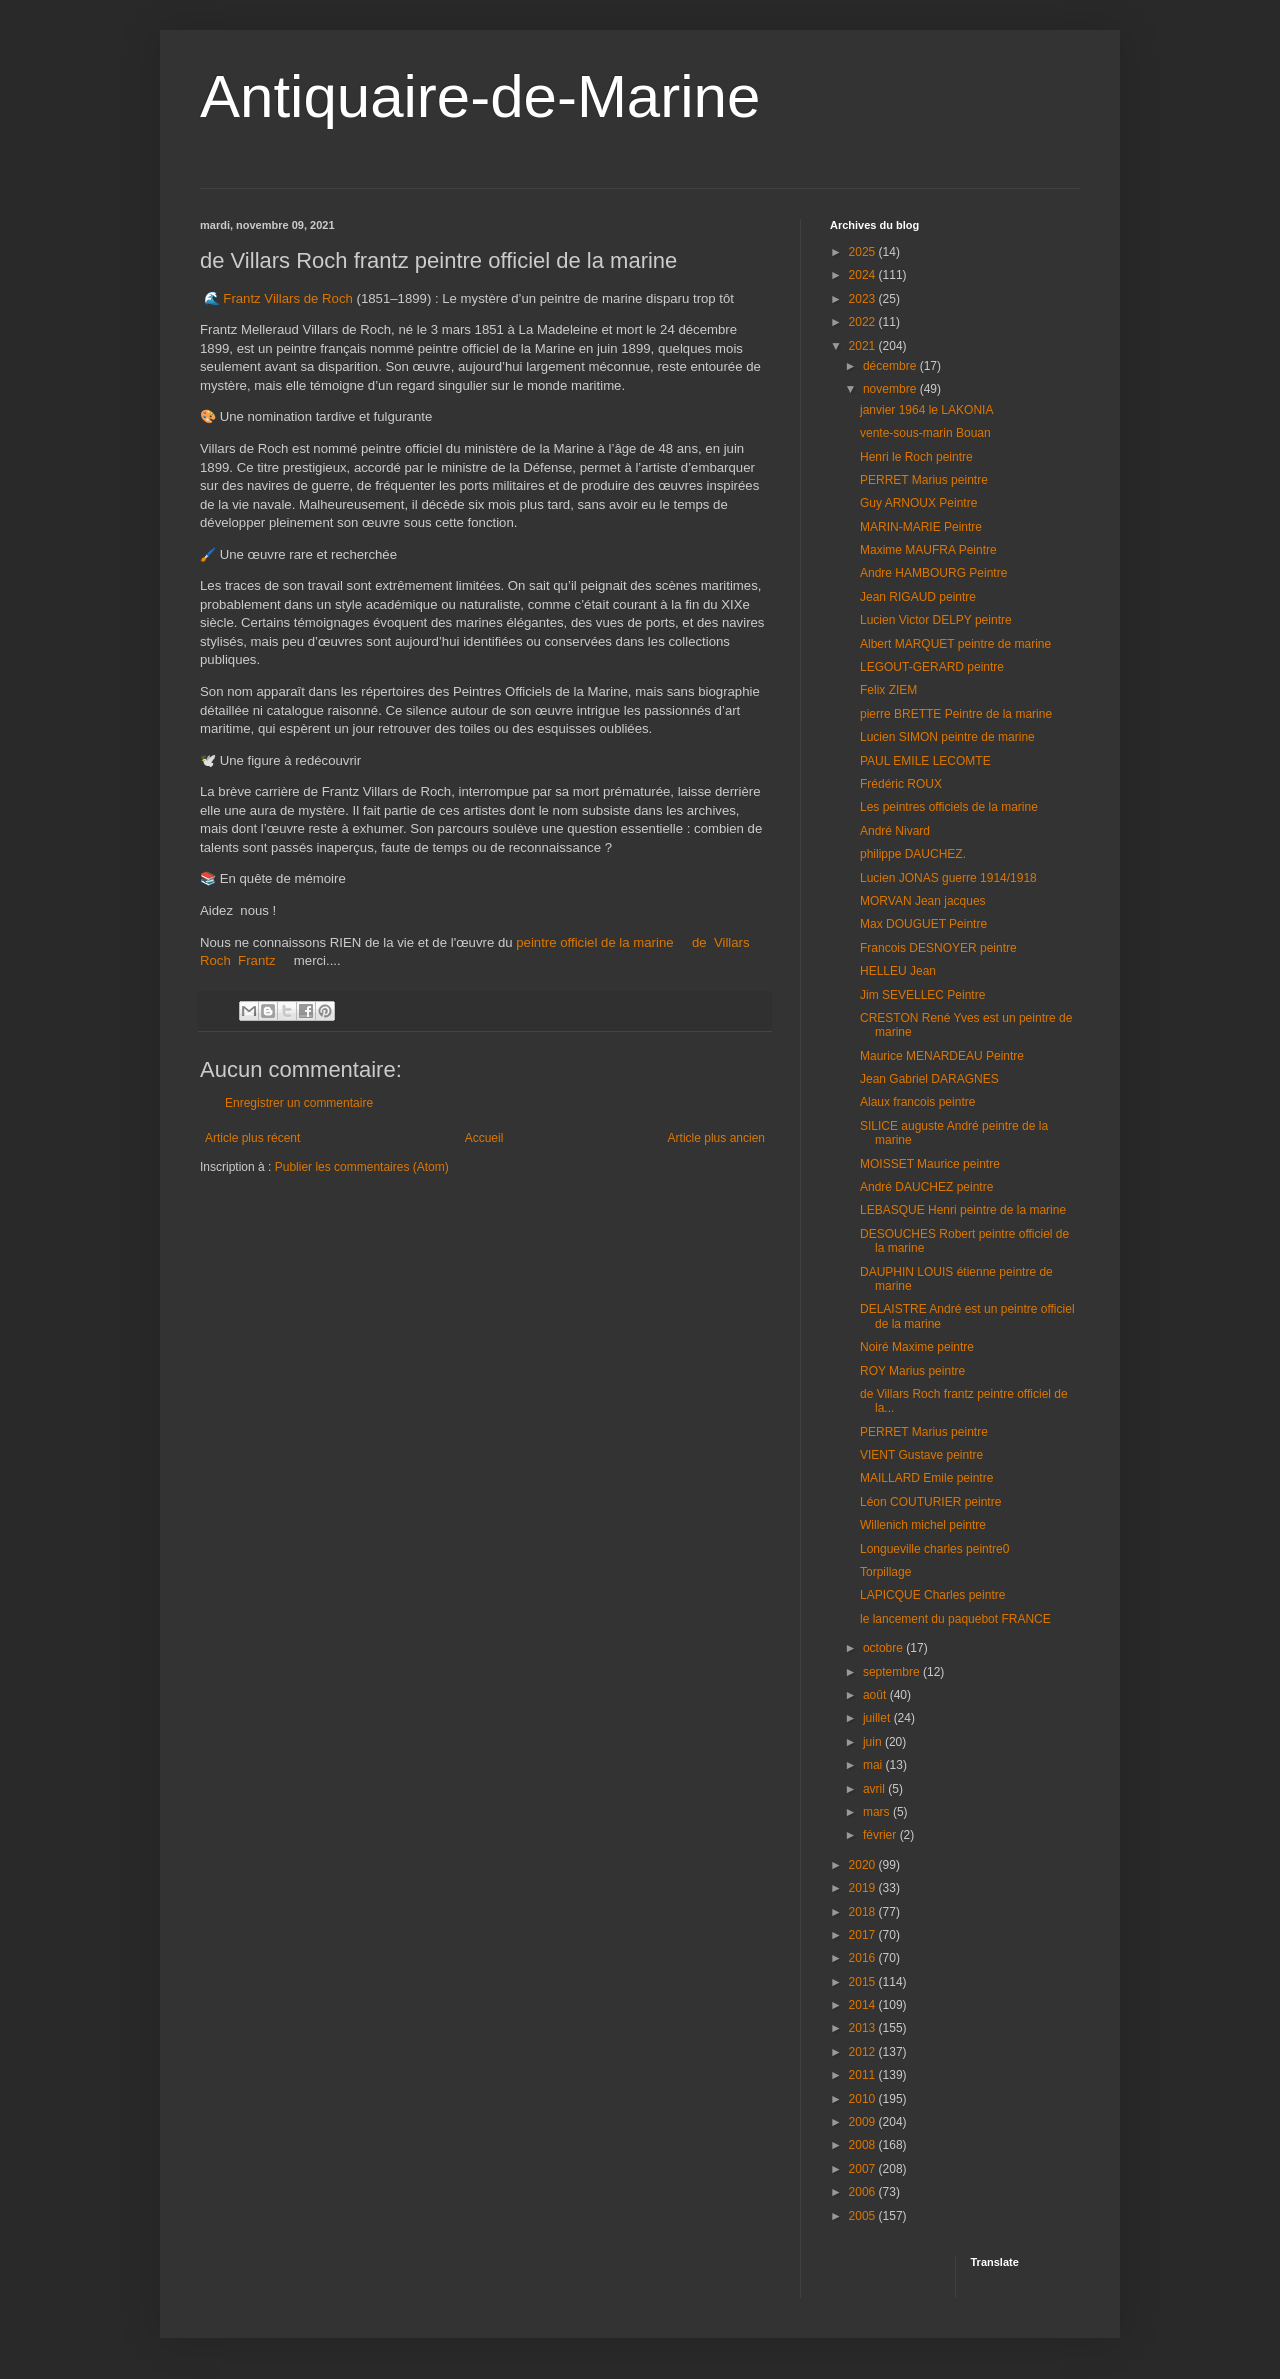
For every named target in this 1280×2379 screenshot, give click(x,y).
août (876, 1695)
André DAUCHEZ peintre (926, 1187)
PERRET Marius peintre (924, 480)
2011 (864, 2075)
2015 (864, 1982)
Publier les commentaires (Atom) (362, 1167)
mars (878, 1812)
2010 (864, 2099)
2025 (864, 252)
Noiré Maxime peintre (917, 1347)
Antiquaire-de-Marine (480, 96)
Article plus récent (252, 1138)
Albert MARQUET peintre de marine (955, 644)
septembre (893, 1672)
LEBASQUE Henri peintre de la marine (963, 1210)
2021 (864, 346)
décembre (891, 366)
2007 (864, 2169)
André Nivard (895, 831)
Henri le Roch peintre (916, 457)
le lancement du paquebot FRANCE (955, 1619)
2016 (864, 1958)
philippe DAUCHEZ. (913, 854)
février (881, 1835)
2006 (864, 2192)
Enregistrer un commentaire (299, 1103)
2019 (864, 1888)
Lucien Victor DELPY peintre (936, 620)
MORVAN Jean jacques (923, 901)
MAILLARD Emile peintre (926, 1478)
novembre (891, 389)
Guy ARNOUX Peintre (918, 503)
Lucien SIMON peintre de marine (947, 737)
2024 (864, 275)
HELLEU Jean (898, 971)
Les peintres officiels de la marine (949, 807)
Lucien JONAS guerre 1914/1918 (948, 878)
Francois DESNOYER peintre (938, 948)
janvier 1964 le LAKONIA (926, 410)
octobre (884, 1648)
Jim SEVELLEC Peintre (922, 995)
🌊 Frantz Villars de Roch (278, 298)
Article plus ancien (716, 1138)
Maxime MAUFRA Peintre (928, 550)
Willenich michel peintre (923, 1525)
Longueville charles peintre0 (934, 1549)
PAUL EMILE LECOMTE (925, 761)
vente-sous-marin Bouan (925, 433)
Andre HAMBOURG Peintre (933, 573)
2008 (864, 2145)
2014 (864, 2005)
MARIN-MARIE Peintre (921, 527)
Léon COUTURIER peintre (930, 1502)
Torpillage (885, 1572)
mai (874, 1765)
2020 (864, 1865)
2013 (864, 2028)
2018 (864, 1912)
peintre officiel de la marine (594, 942)
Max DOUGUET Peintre (923, 924)
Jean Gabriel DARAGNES (929, 1079)
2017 (864, 1935)
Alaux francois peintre (917, 1102)
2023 (864, 299)
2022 (864, 322)
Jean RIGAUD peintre (918, 597)
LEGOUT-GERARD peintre (932, 667)
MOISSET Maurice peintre (930, 1164)
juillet (878, 1718)
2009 (864, 2122)
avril (875, 1789)
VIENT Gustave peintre (921, 1455)
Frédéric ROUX (901, 784)
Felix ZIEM (888, 690)
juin (874, 1742)
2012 (864, 2052)
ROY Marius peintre (912, 1371)
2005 (864, 2216)
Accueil (484, 1138)
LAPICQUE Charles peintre (932, 1595)
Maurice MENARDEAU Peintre (942, 1056)
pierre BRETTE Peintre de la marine (956, 714)
